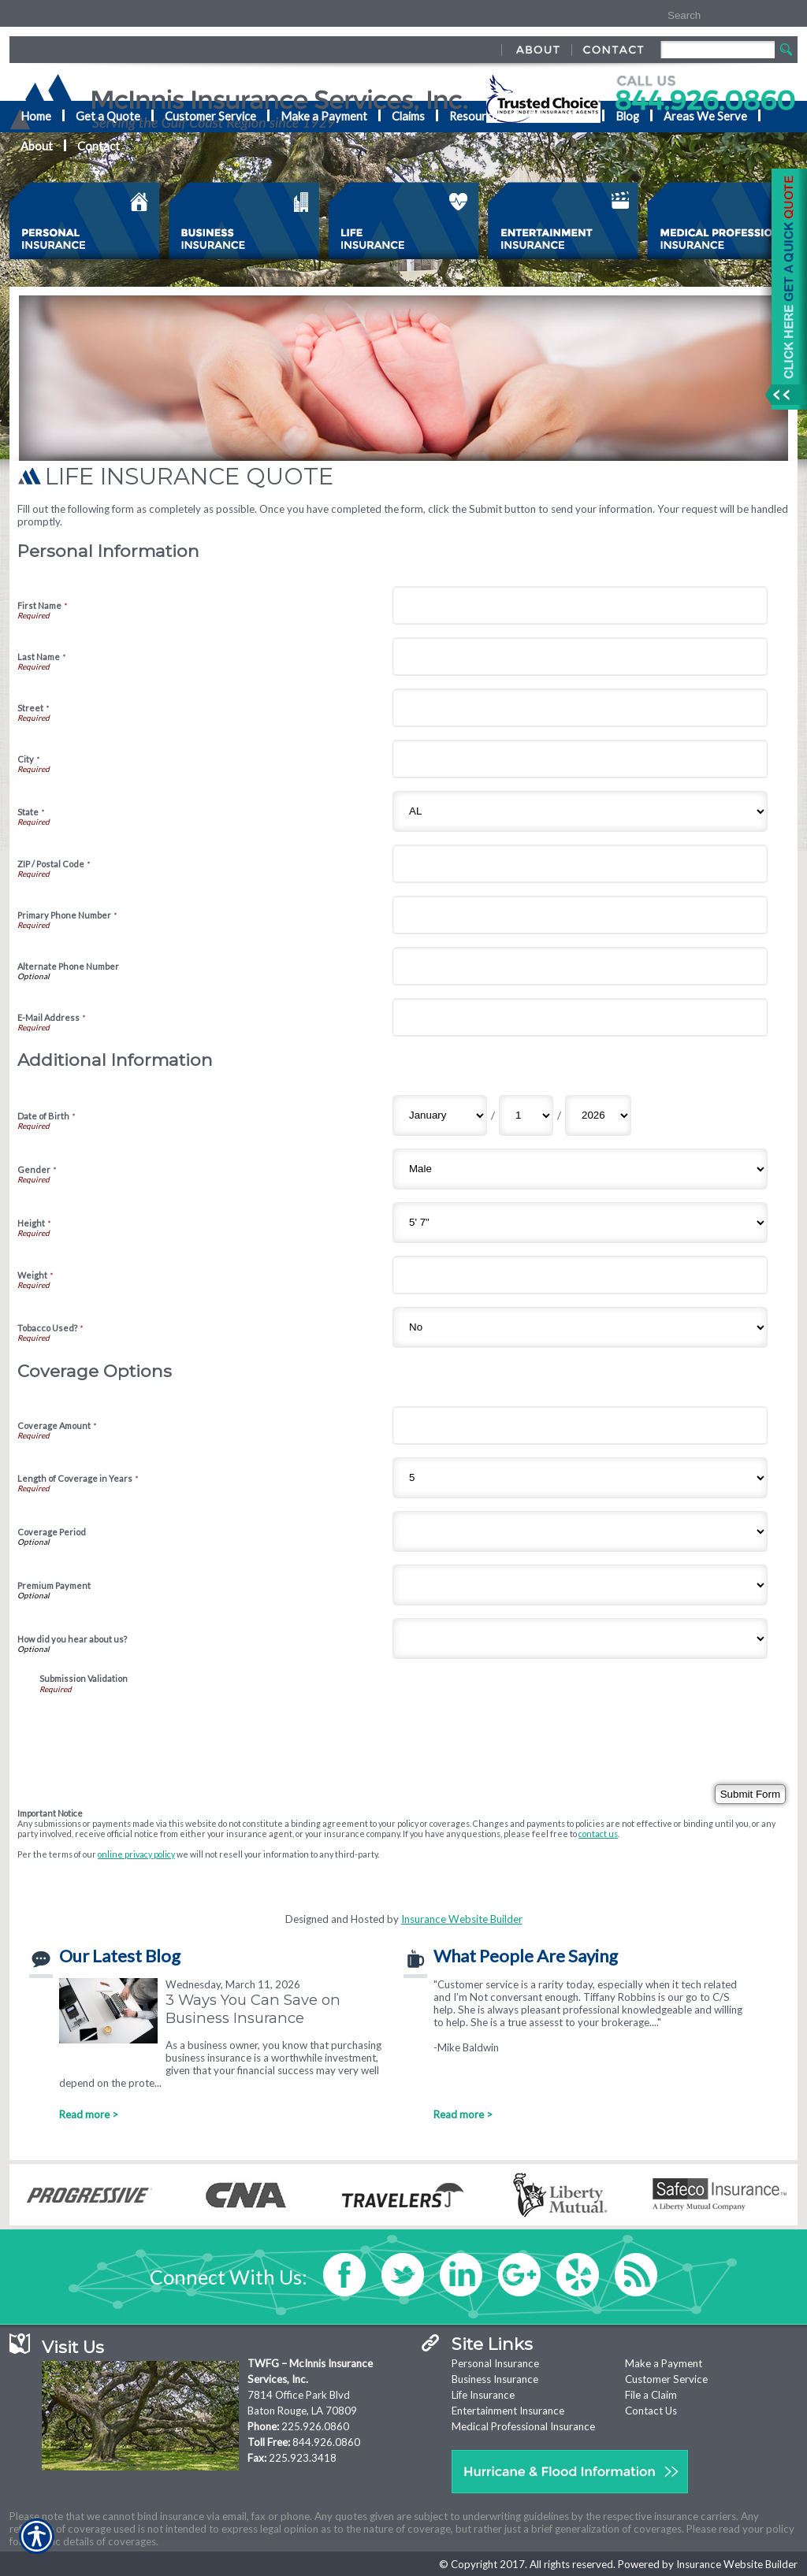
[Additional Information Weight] (580, 1275)
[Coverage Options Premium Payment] (580, 1585)
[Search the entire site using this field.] (713, 16)
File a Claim (651, 2395)
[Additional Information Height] (580, 1222)
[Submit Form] (750, 1794)
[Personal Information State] (580, 811)
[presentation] (159, 1724)
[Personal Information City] (580, 759)
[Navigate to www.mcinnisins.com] (783, 289)
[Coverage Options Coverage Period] (580, 1531)
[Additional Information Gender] (580, 1169)
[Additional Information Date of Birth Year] (598, 1115)
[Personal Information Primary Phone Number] (580, 915)
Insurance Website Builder (462, 1919)
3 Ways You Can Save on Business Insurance (252, 2009)
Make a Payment (663, 2363)
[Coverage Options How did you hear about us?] (580, 1638)
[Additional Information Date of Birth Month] (439, 1115)
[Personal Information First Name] (580, 605)
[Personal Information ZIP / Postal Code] (580, 863)
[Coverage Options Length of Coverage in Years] (580, 1477)
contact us (598, 1833)
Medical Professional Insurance (523, 2426)
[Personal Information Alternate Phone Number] (580, 966)
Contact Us (651, 2410)
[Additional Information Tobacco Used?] (580, 1327)
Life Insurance (483, 2395)
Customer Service (666, 2379)
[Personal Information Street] (580, 708)
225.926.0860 (315, 2426)
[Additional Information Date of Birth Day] (526, 1115)
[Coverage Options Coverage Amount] (580, 1425)
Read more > (88, 2114)
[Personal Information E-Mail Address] (580, 1017)
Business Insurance (495, 2379)
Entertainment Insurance (508, 2410)
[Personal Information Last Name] (580, 656)
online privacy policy (136, 1854)
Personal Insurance (495, 2363)
